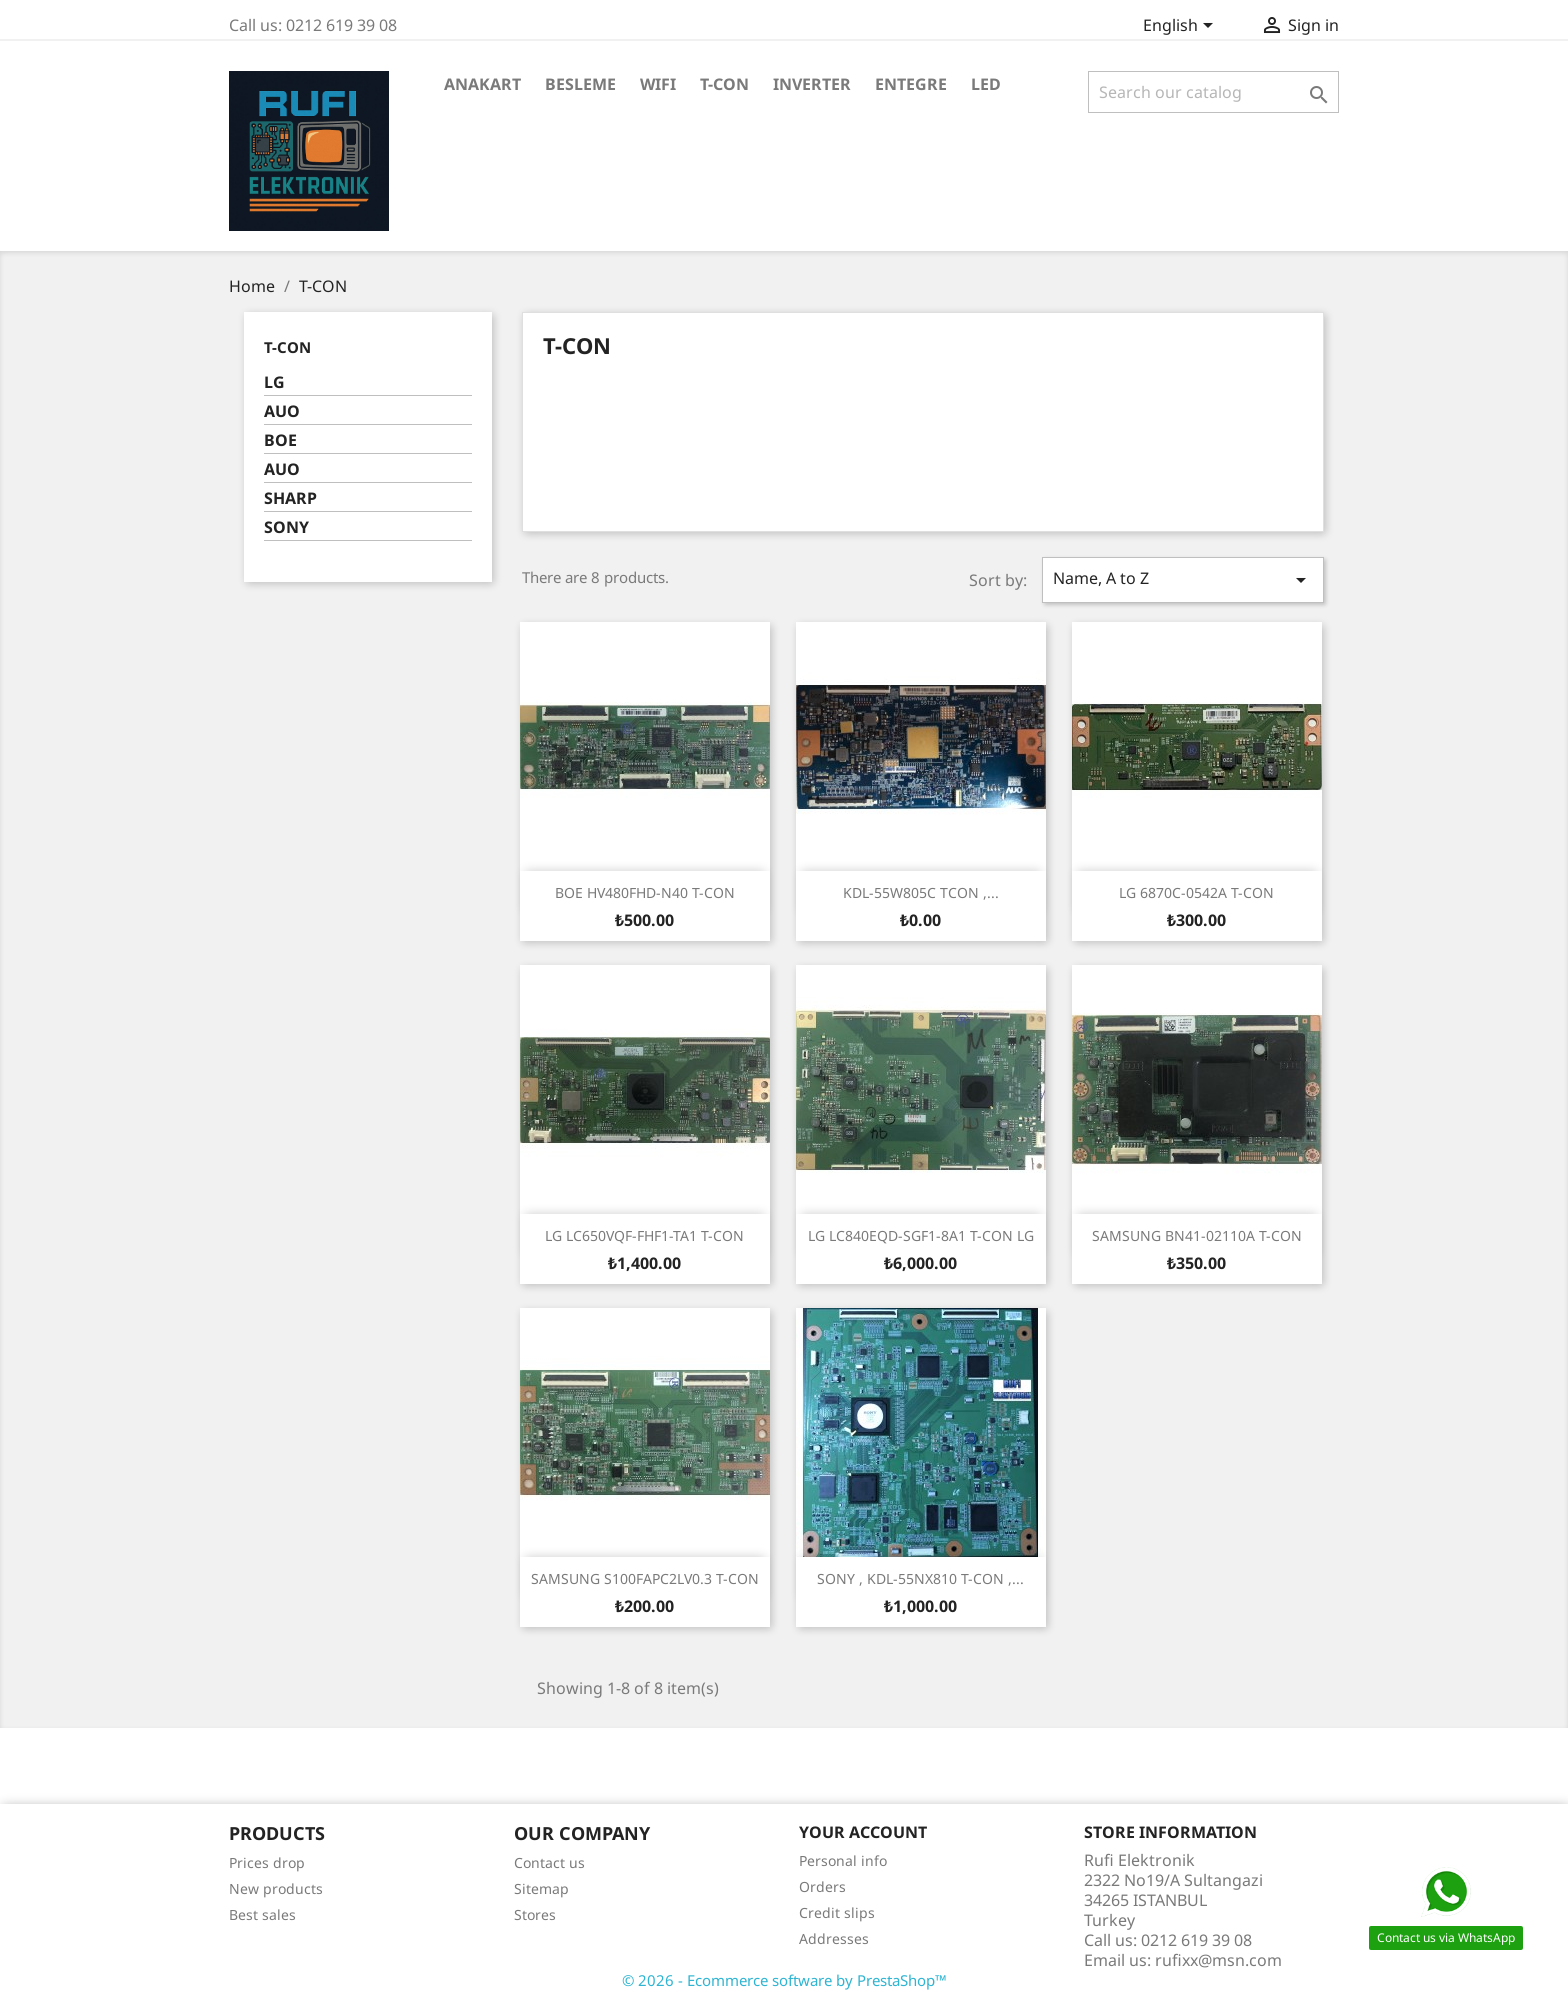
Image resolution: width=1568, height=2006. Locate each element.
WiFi (658, 84)
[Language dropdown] (1181, 27)
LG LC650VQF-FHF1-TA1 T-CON (644, 1235)
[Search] (1213, 92)
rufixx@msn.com (1218, 1960)
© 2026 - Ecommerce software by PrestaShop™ (784, 1980)
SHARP (290, 498)
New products (276, 1888)
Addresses (834, 1938)
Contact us (549, 1862)
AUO (282, 411)
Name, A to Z (1183, 579)
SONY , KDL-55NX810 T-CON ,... (920, 1578)
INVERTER (812, 84)
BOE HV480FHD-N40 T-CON (645, 892)
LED (986, 84)
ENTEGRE (911, 84)
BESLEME (580, 84)
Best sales (262, 1914)
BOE (280, 440)
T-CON (724, 84)
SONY (286, 527)
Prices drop (267, 1862)
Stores (535, 1914)
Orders (822, 1886)
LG (274, 382)
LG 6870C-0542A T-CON (1196, 892)
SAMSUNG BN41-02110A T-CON (1197, 1235)
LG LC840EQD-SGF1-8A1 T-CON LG (921, 1235)
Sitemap (541, 1888)
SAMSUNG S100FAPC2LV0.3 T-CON (645, 1578)
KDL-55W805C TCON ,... (921, 892)
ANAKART (482, 84)
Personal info (843, 1860)
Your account (863, 1832)
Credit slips (837, 1912)
